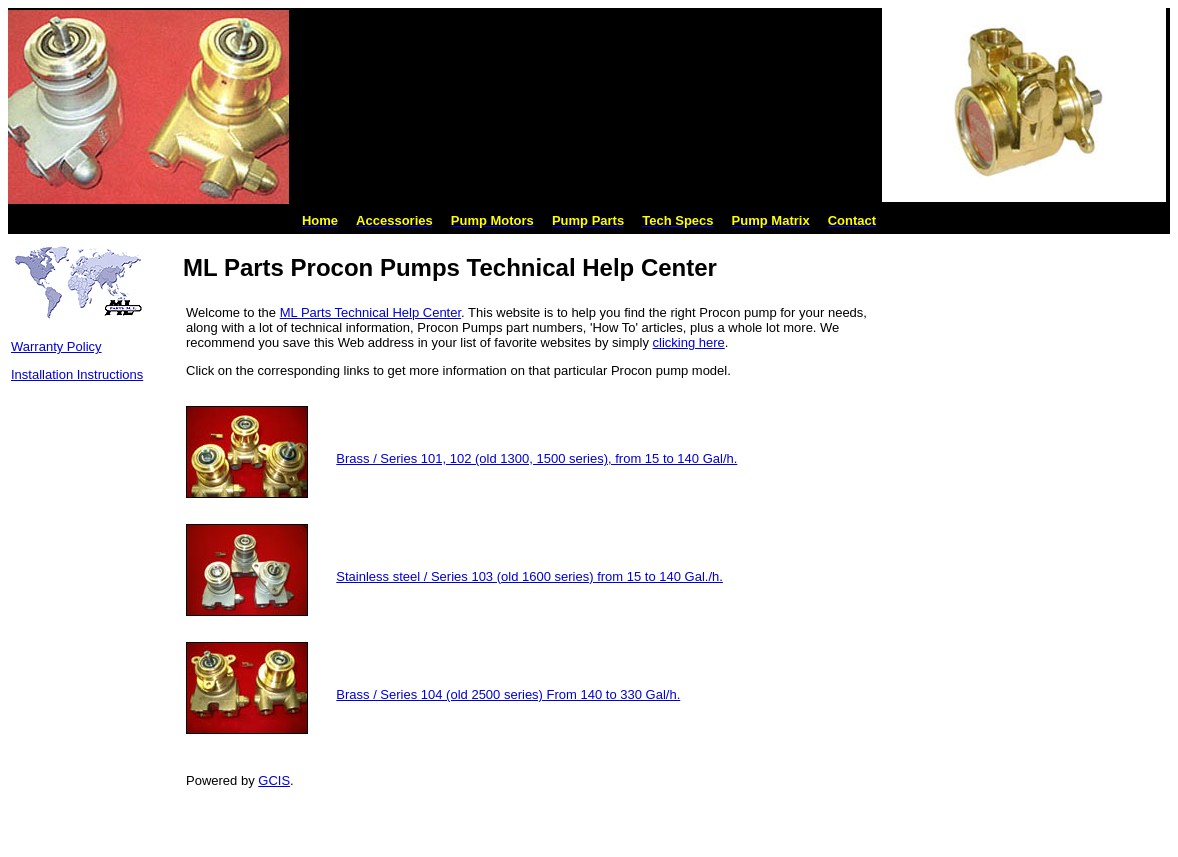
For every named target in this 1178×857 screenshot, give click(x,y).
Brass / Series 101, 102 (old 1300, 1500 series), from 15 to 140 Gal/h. (536, 458)
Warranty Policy (56, 346)
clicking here (689, 342)
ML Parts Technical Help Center (370, 312)
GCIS (274, 780)
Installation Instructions (77, 374)
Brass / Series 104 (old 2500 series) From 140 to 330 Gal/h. (508, 694)
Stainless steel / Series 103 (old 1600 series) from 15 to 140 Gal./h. (529, 576)
